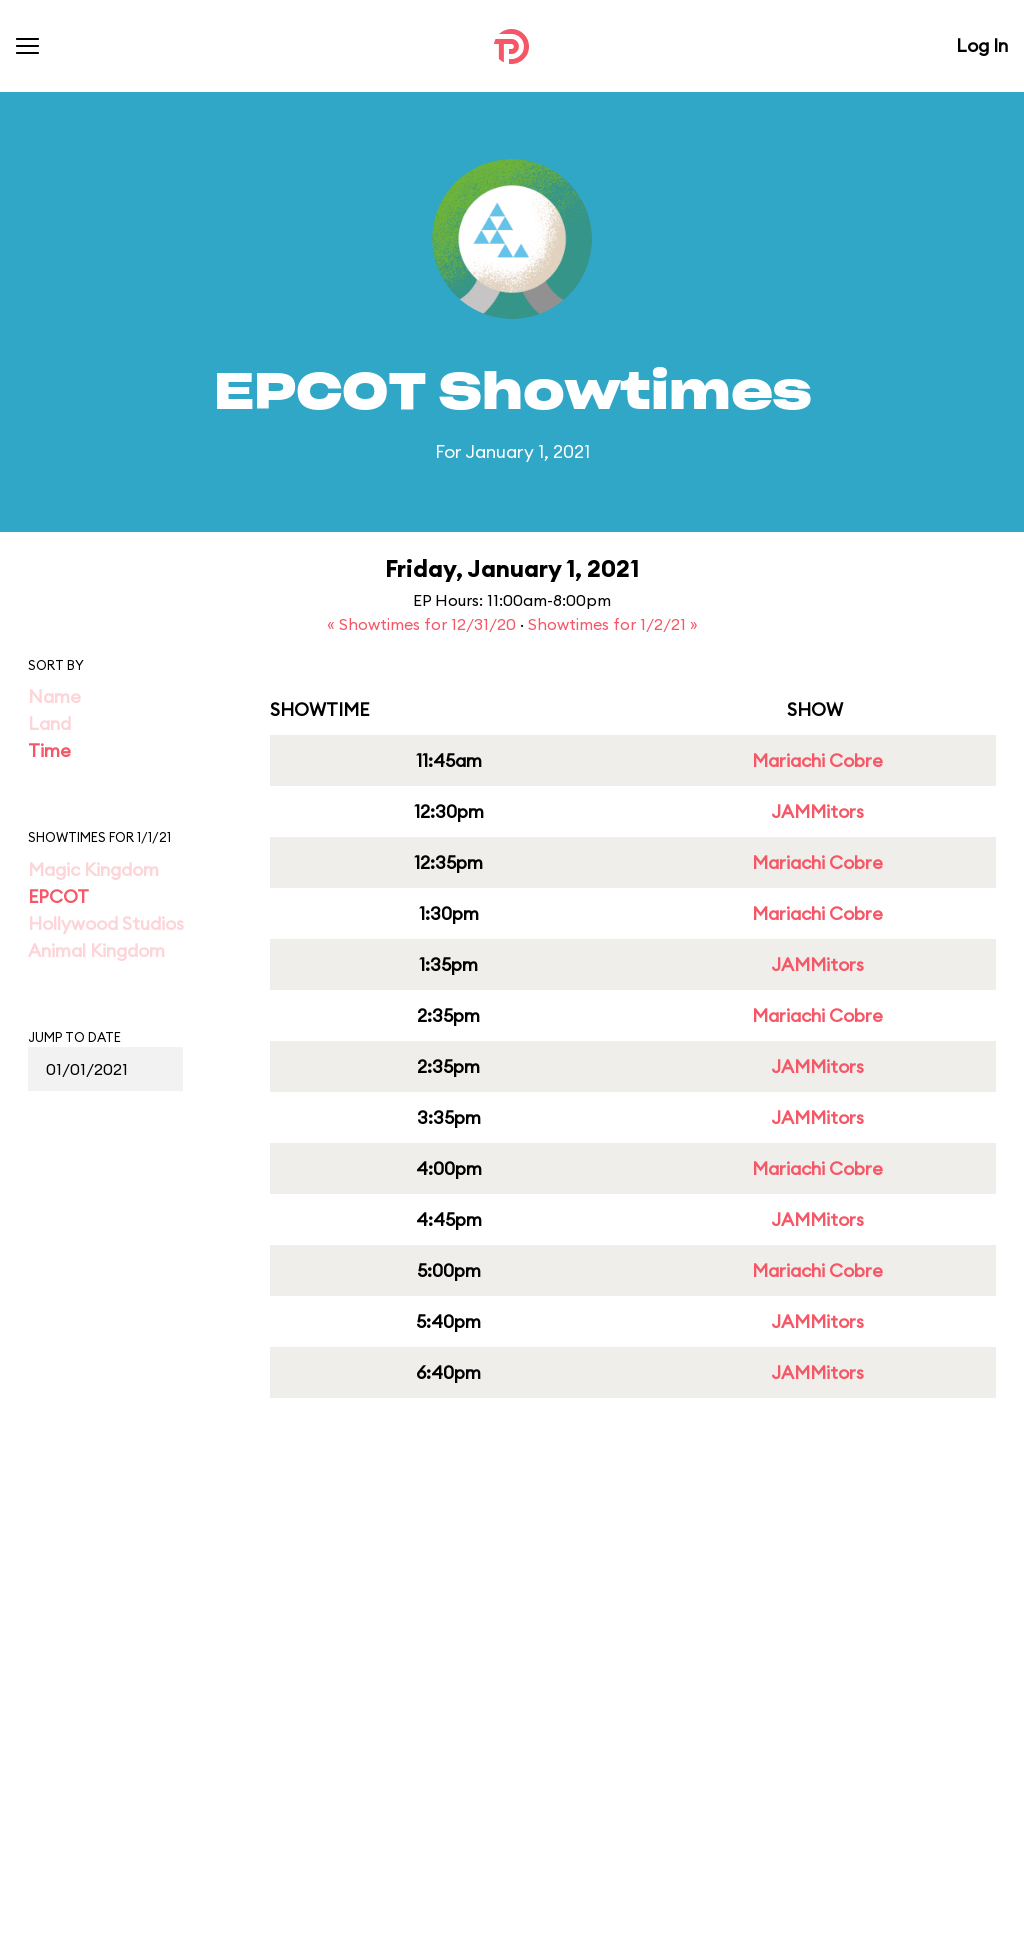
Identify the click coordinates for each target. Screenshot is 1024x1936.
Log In (982, 45)
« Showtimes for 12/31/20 (423, 624)
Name (54, 696)
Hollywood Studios (106, 923)
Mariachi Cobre (817, 760)
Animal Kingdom (96, 950)
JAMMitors (817, 811)
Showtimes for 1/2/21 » (613, 624)
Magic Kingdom (93, 869)
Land (49, 723)
